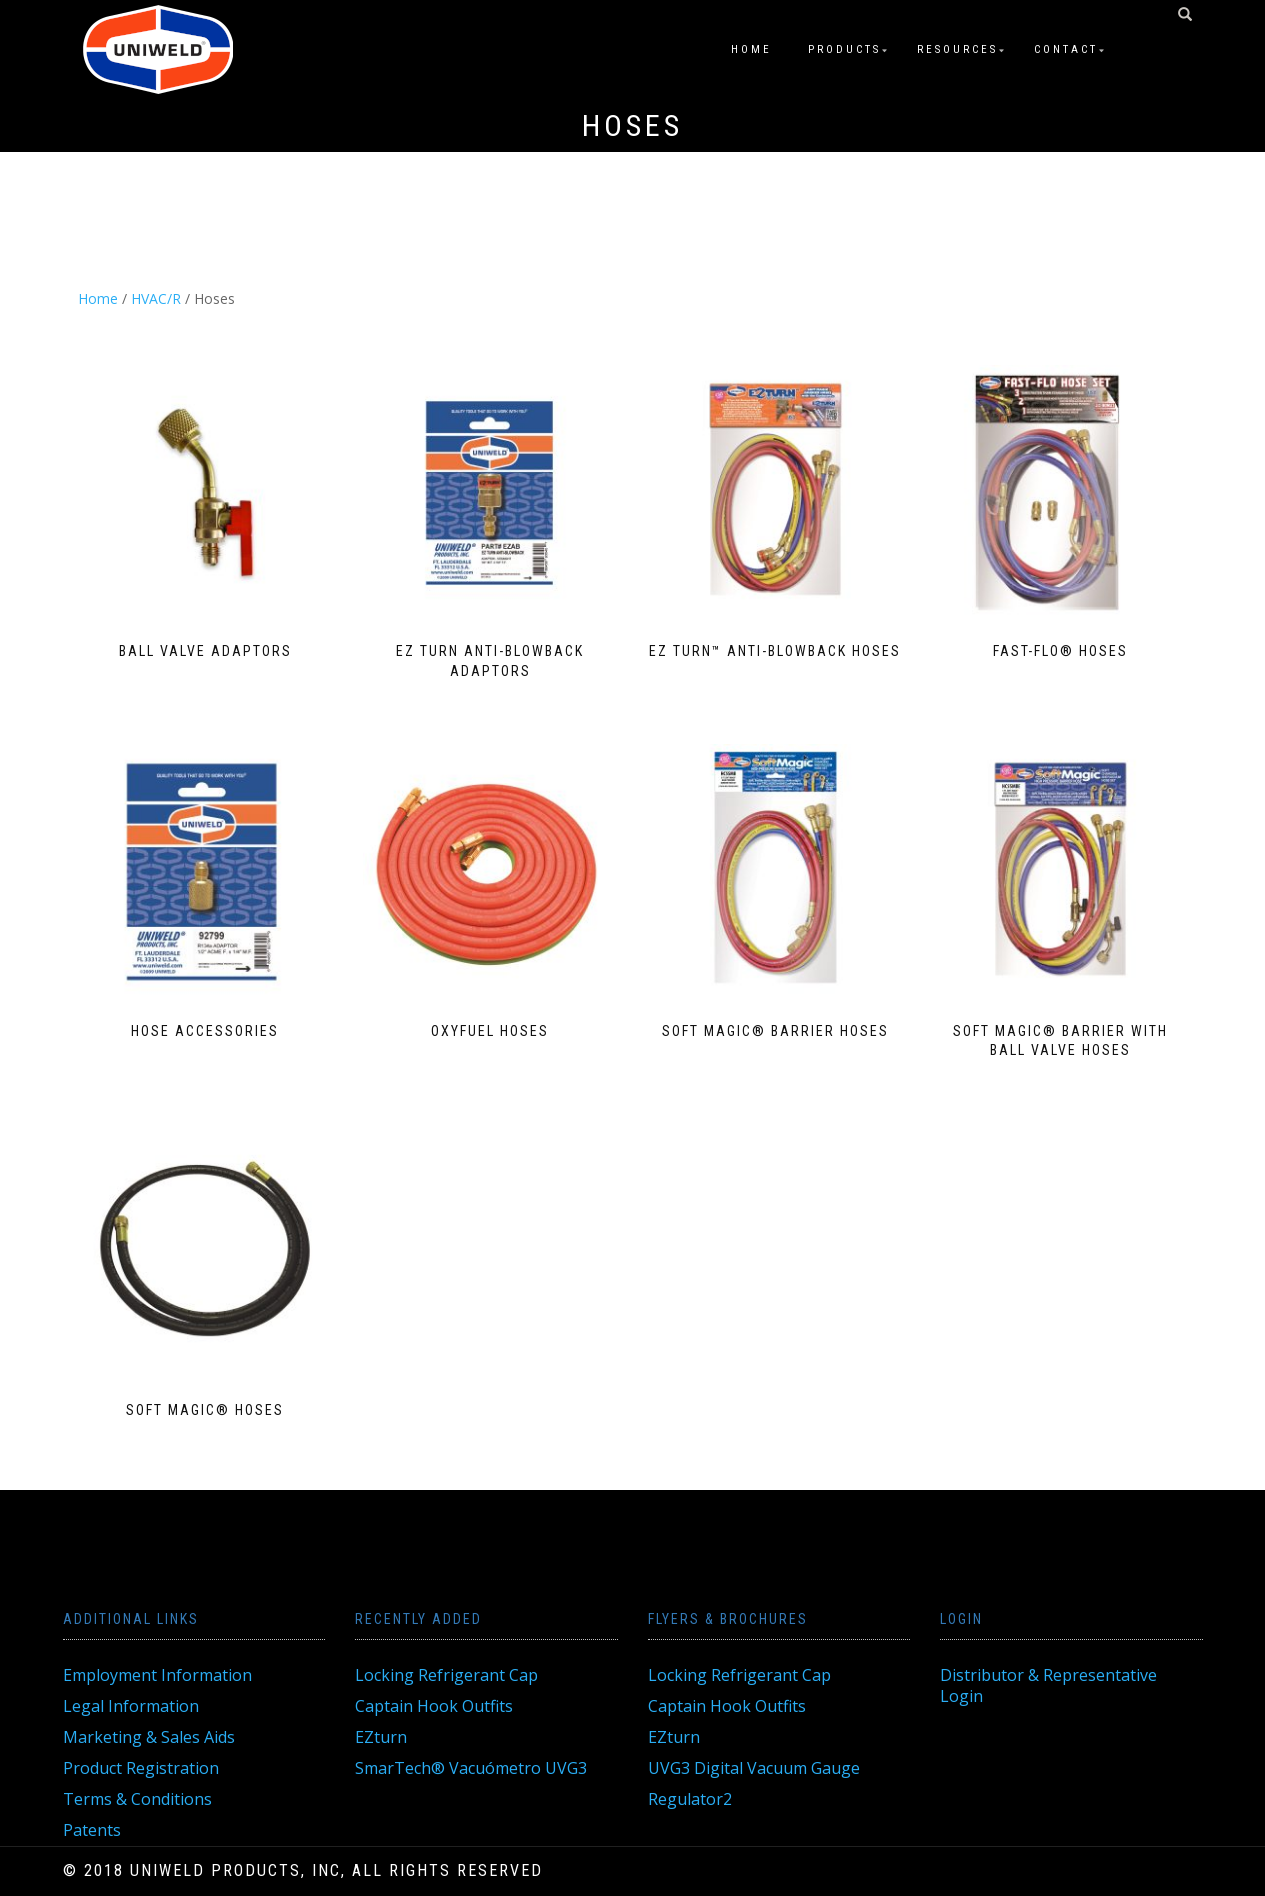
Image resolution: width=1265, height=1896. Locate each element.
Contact (1066, 49)
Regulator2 (690, 1799)
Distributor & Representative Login (1048, 1685)
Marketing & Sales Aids (149, 1737)
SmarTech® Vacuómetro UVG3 (471, 1768)
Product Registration (141, 1768)
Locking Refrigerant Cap (446, 1675)
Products (844, 49)
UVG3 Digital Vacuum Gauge (754, 1768)
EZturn (381, 1737)
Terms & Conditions (137, 1799)
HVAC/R (156, 298)
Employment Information (157, 1675)
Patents (92, 1830)
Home (751, 49)
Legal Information (131, 1706)
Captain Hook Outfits (434, 1706)
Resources (957, 49)
